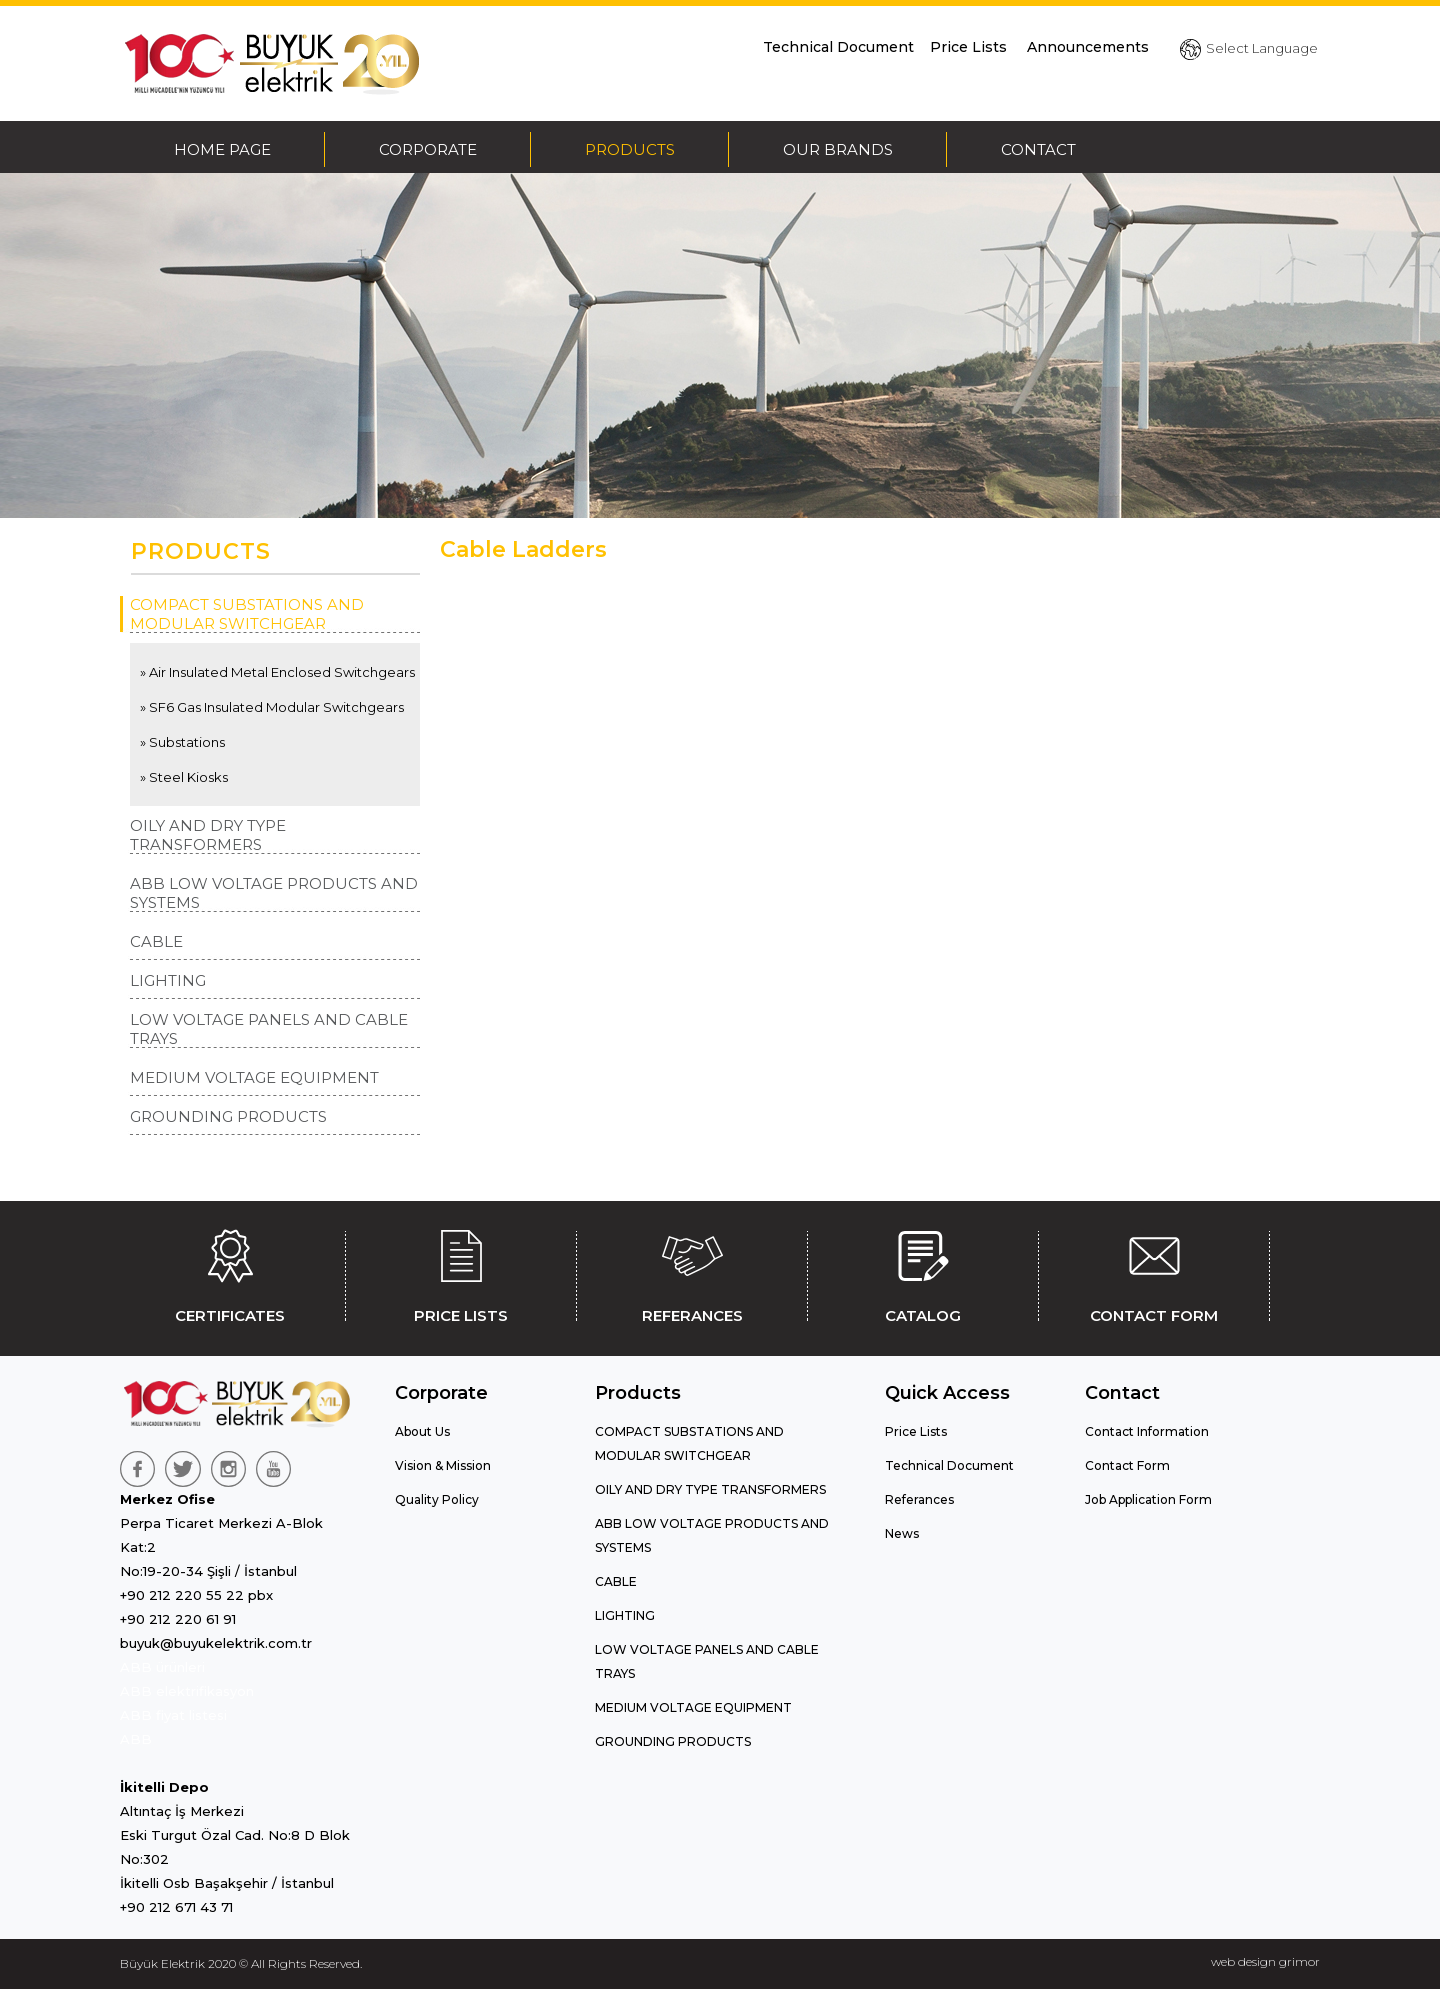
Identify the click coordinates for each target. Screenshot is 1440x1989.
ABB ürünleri (162, 1667)
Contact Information (1147, 1431)
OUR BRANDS (838, 149)
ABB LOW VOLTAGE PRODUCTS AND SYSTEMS (274, 893)
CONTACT (1038, 149)
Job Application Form (1148, 1499)
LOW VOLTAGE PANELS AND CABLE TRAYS (269, 1029)
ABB (136, 1739)
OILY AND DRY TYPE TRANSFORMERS (208, 835)
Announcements (1088, 47)
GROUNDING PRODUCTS (228, 1116)
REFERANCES (692, 1273)
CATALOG (923, 1273)
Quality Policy (437, 1499)
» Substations (182, 742)
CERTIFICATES (230, 1273)
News (902, 1533)
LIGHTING (168, 980)
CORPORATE (428, 149)
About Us (422, 1431)
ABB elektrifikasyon (187, 1691)
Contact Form (1127, 1465)
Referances (919, 1499)
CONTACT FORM (1154, 1273)
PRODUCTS (630, 149)
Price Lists (970, 47)
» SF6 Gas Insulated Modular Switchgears (272, 707)
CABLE (156, 941)
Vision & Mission (443, 1465)
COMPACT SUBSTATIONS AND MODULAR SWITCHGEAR (247, 614)
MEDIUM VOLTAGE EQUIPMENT (254, 1077)
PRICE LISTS (461, 1273)
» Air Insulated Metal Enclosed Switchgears (277, 672)
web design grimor (1265, 1961)
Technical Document (838, 47)
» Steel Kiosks (184, 777)
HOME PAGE (222, 149)
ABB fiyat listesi (173, 1715)
